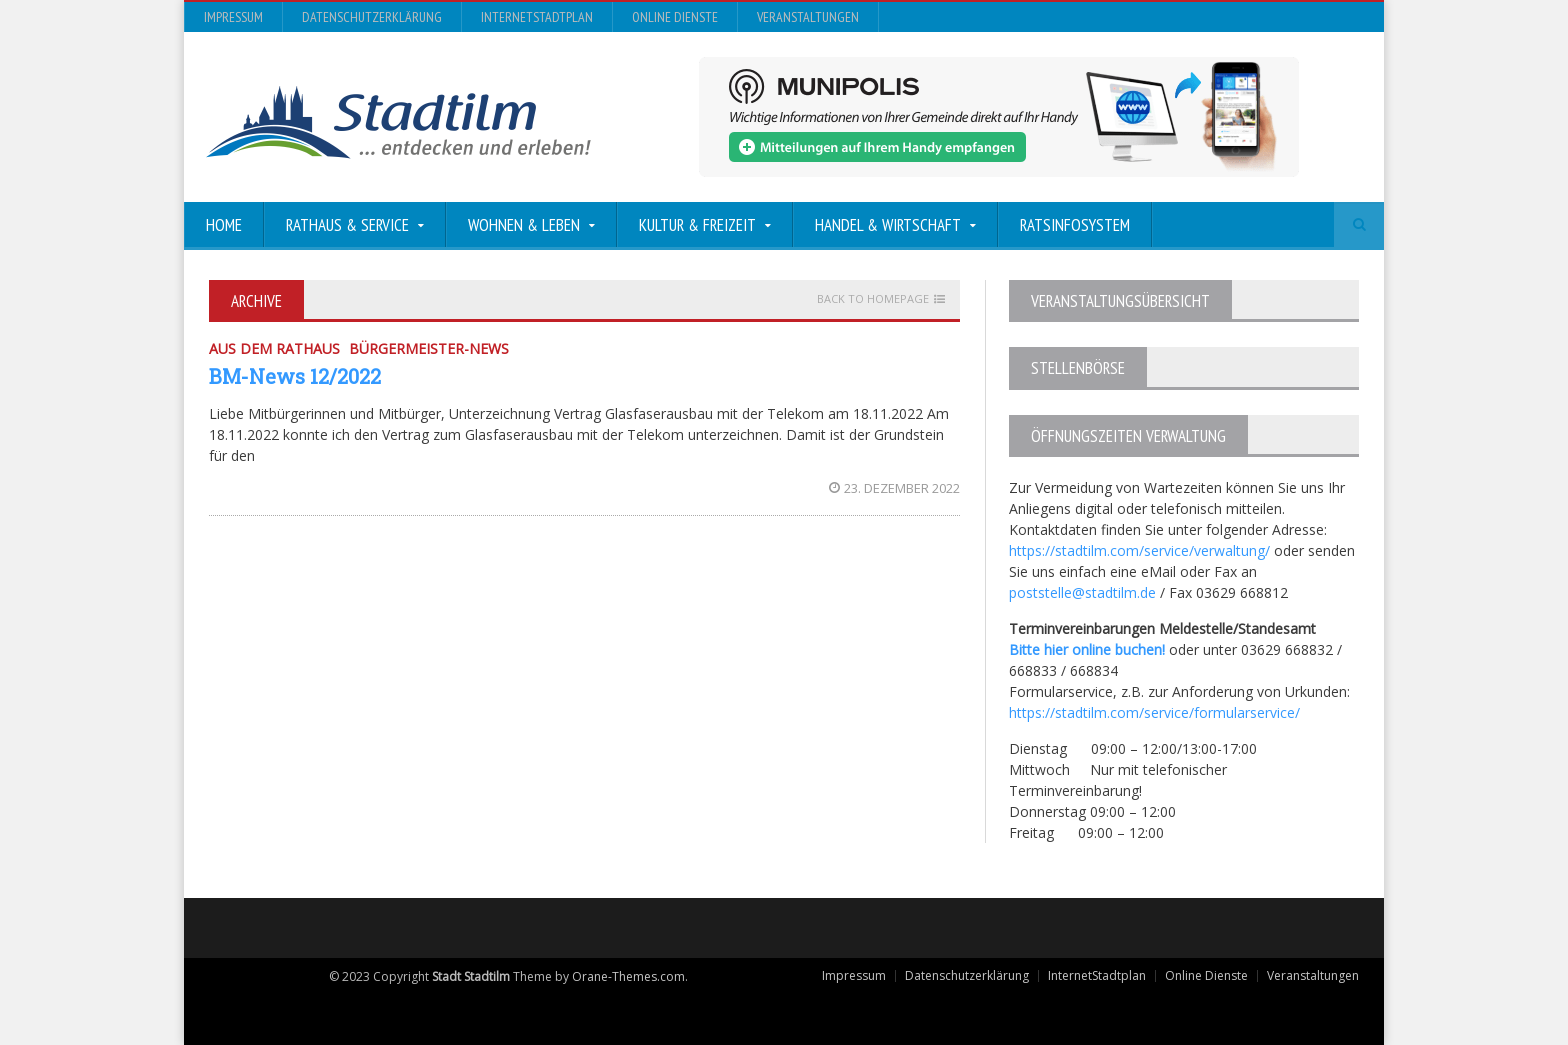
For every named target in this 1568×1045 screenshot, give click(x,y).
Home (224, 225)
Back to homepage (873, 299)
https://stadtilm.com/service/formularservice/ (1154, 712)
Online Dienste (675, 17)
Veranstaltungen (808, 17)
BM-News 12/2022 (295, 376)
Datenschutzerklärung (372, 17)
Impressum (233, 17)
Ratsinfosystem (1075, 225)
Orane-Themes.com (628, 976)
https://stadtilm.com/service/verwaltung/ (1139, 550)
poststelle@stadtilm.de (1082, 592)
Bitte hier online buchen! (1087, 649)
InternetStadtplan (537, 17)
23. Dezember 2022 (894, 488)
